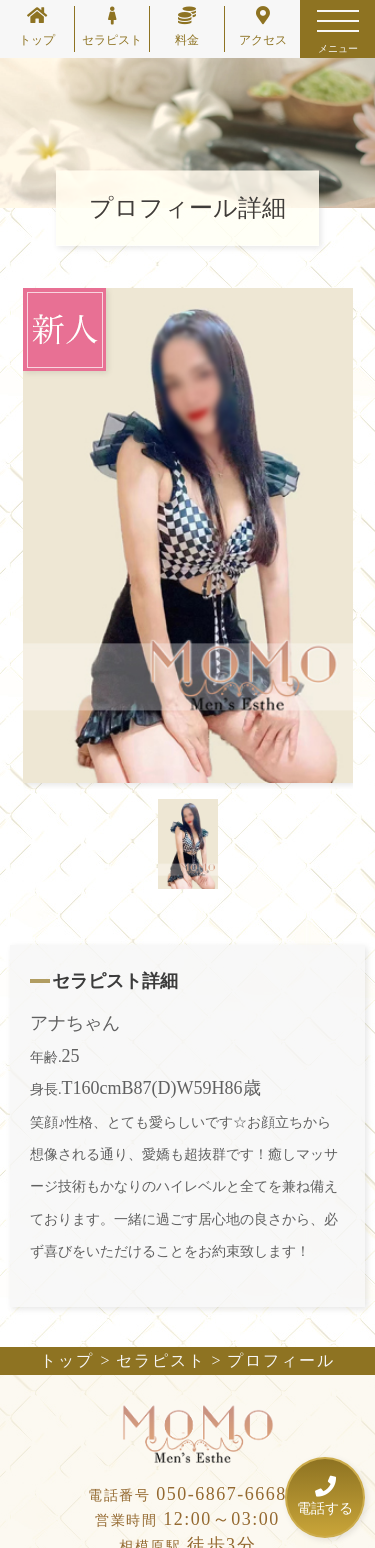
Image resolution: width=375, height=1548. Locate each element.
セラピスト (112, 26)
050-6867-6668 (187, 1494)
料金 (187, 26)
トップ (37, 26)
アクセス (263, 26)
